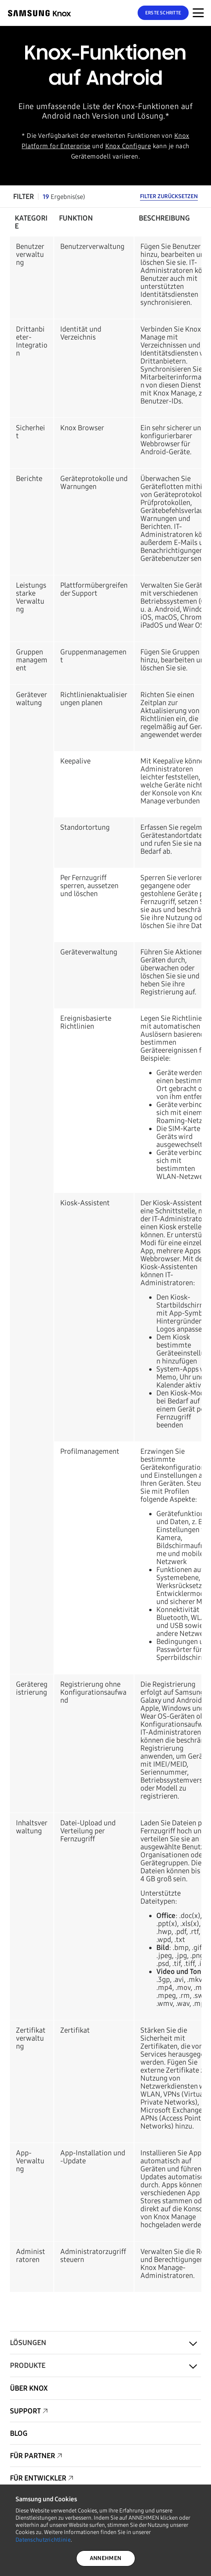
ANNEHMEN (105, 2558)
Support (25, 2411)
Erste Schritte (163, 13)
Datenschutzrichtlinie (43, 2539)
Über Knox (29, 2388)
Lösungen (28, 2342)
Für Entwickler (38, 2478)
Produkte (27, 2365)
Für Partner (32, 2455)
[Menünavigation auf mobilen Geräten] (198, 13)
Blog (19, 2433)
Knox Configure (128, 146)
